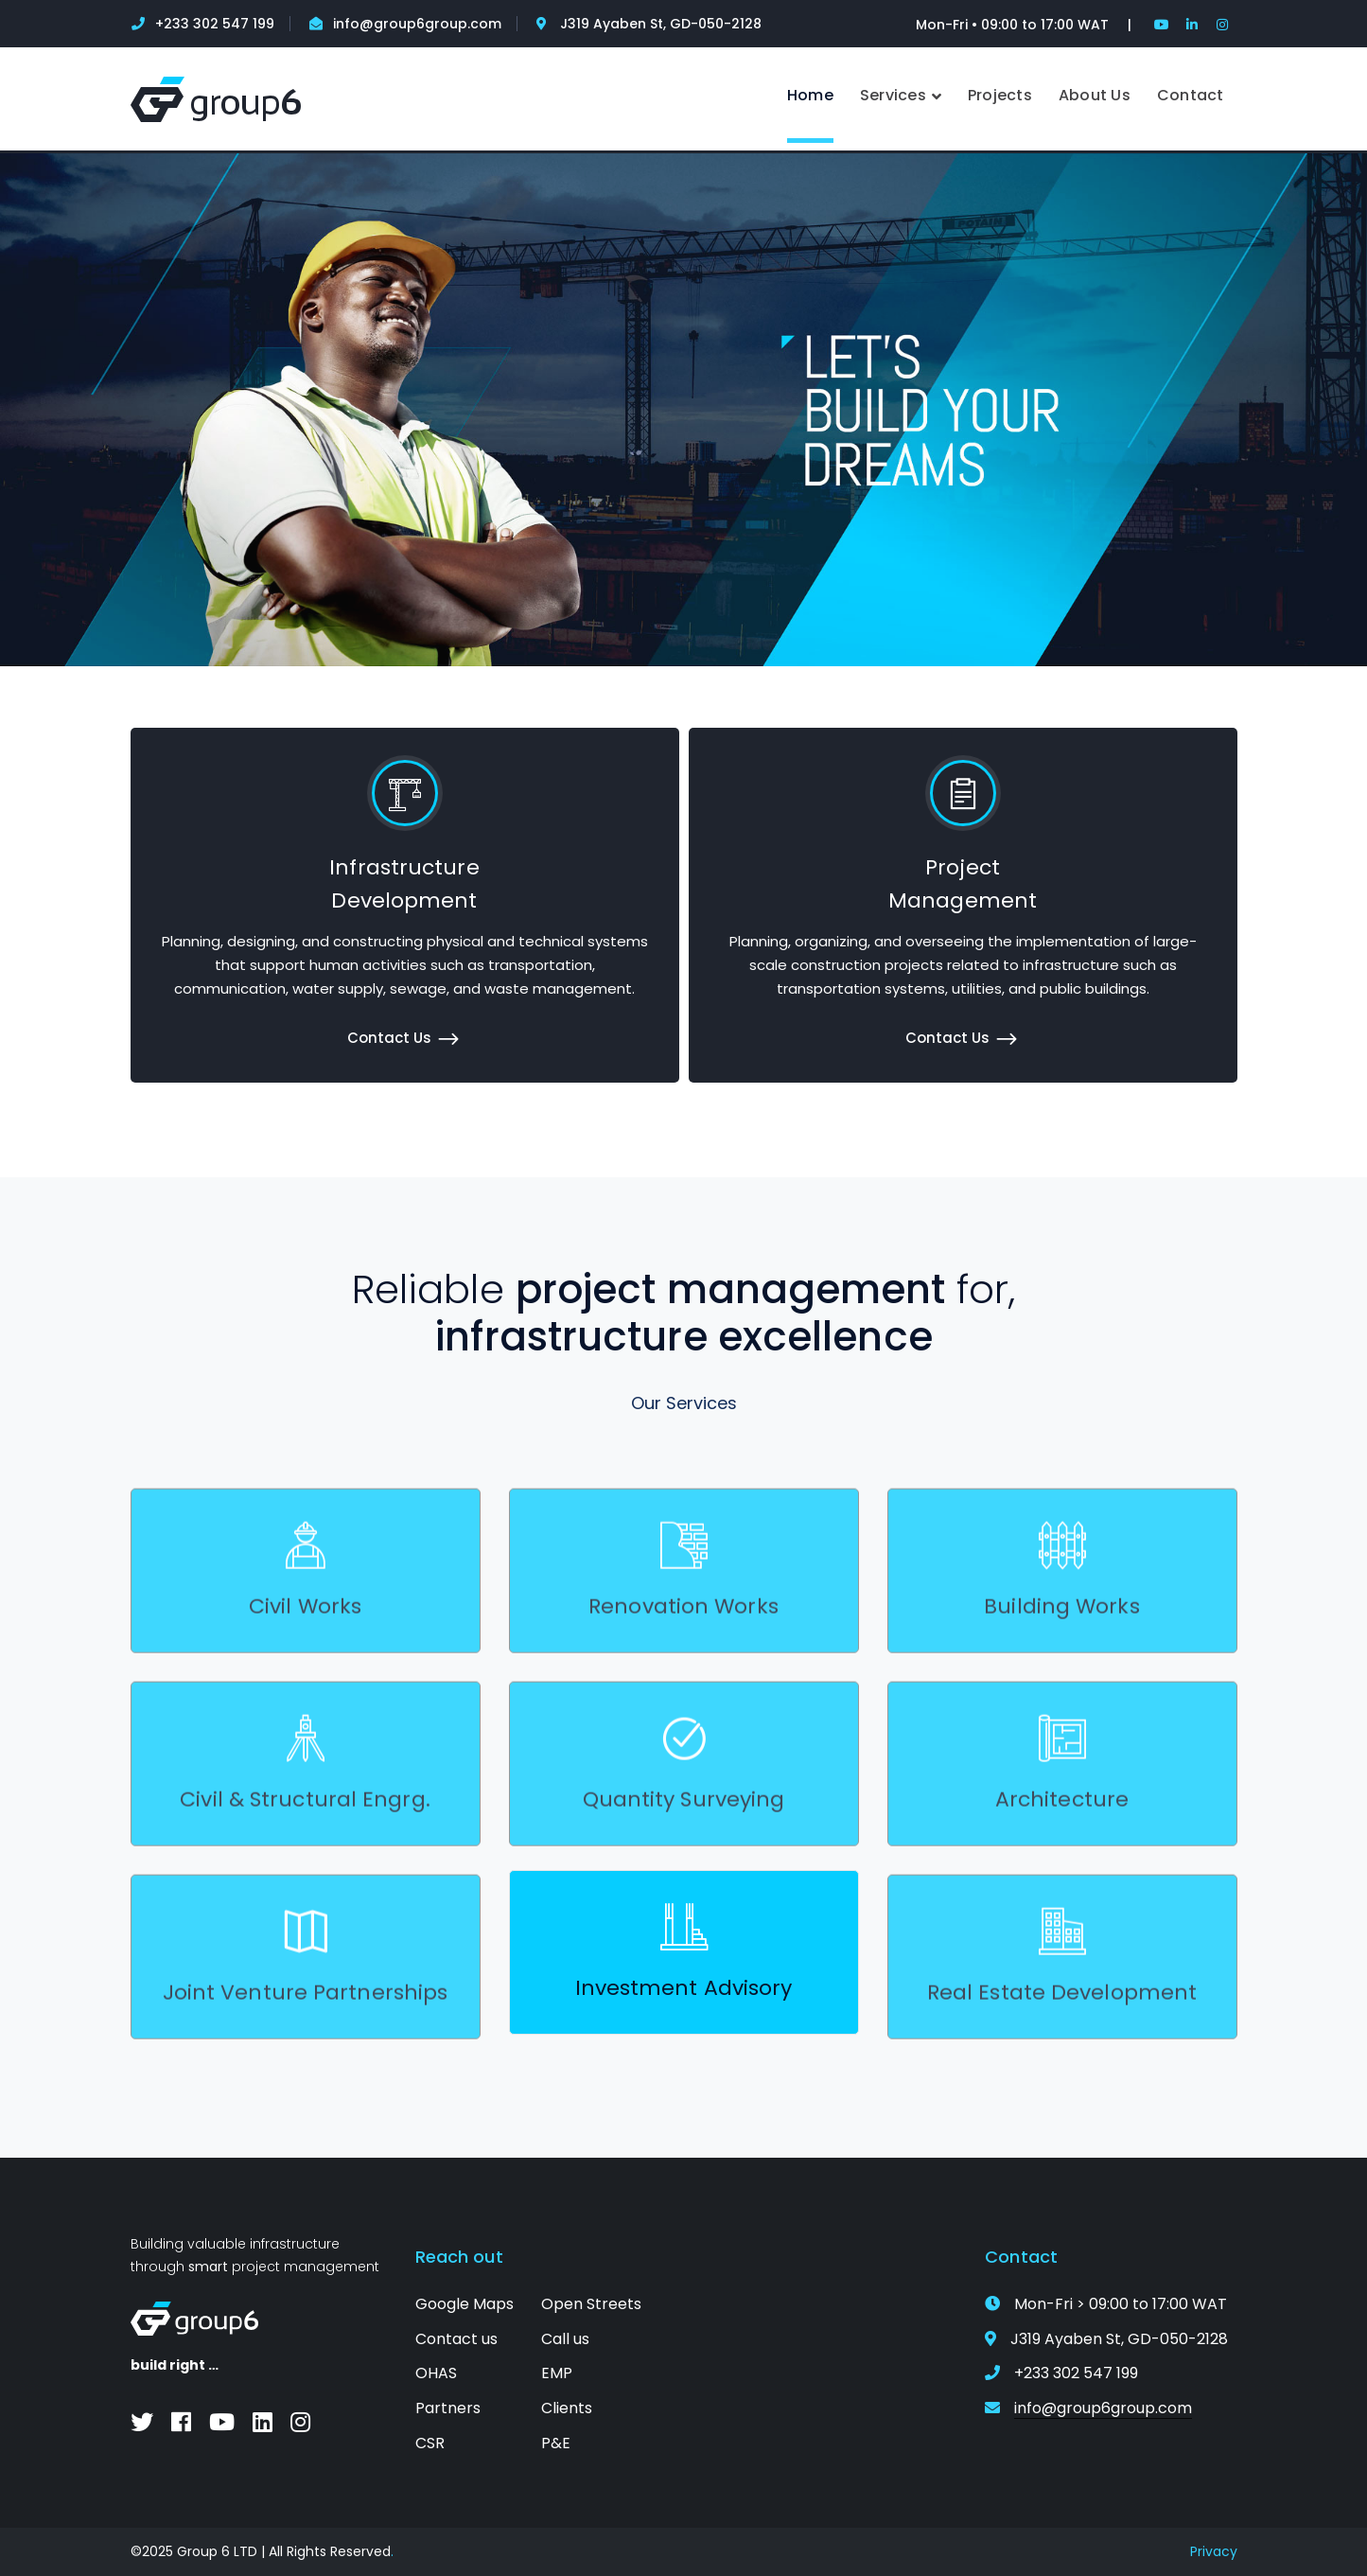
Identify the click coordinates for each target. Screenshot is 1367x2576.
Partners (448, 2408)
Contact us (456, 2339)
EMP (556, 2373)
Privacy (1213, 2551)
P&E (555, 2443)
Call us (565, 2339)
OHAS (436, 2373)
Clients (566, 2408)
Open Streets (591, 2304)
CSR (430, 2443)
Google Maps (464, 2304)
